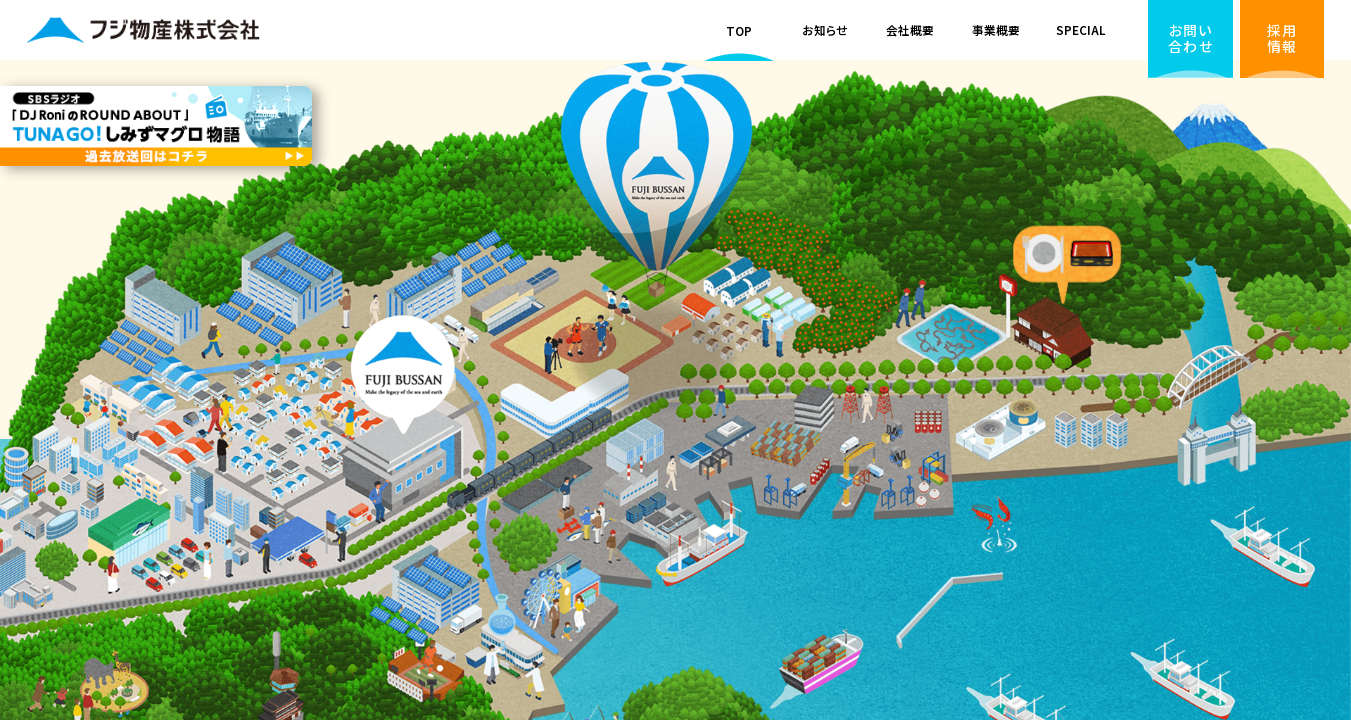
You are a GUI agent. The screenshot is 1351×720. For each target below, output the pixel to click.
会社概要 (910, 29)
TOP (739, 30)
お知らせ (825, 29)
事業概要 (996, 29)
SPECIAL (1081, 29)
